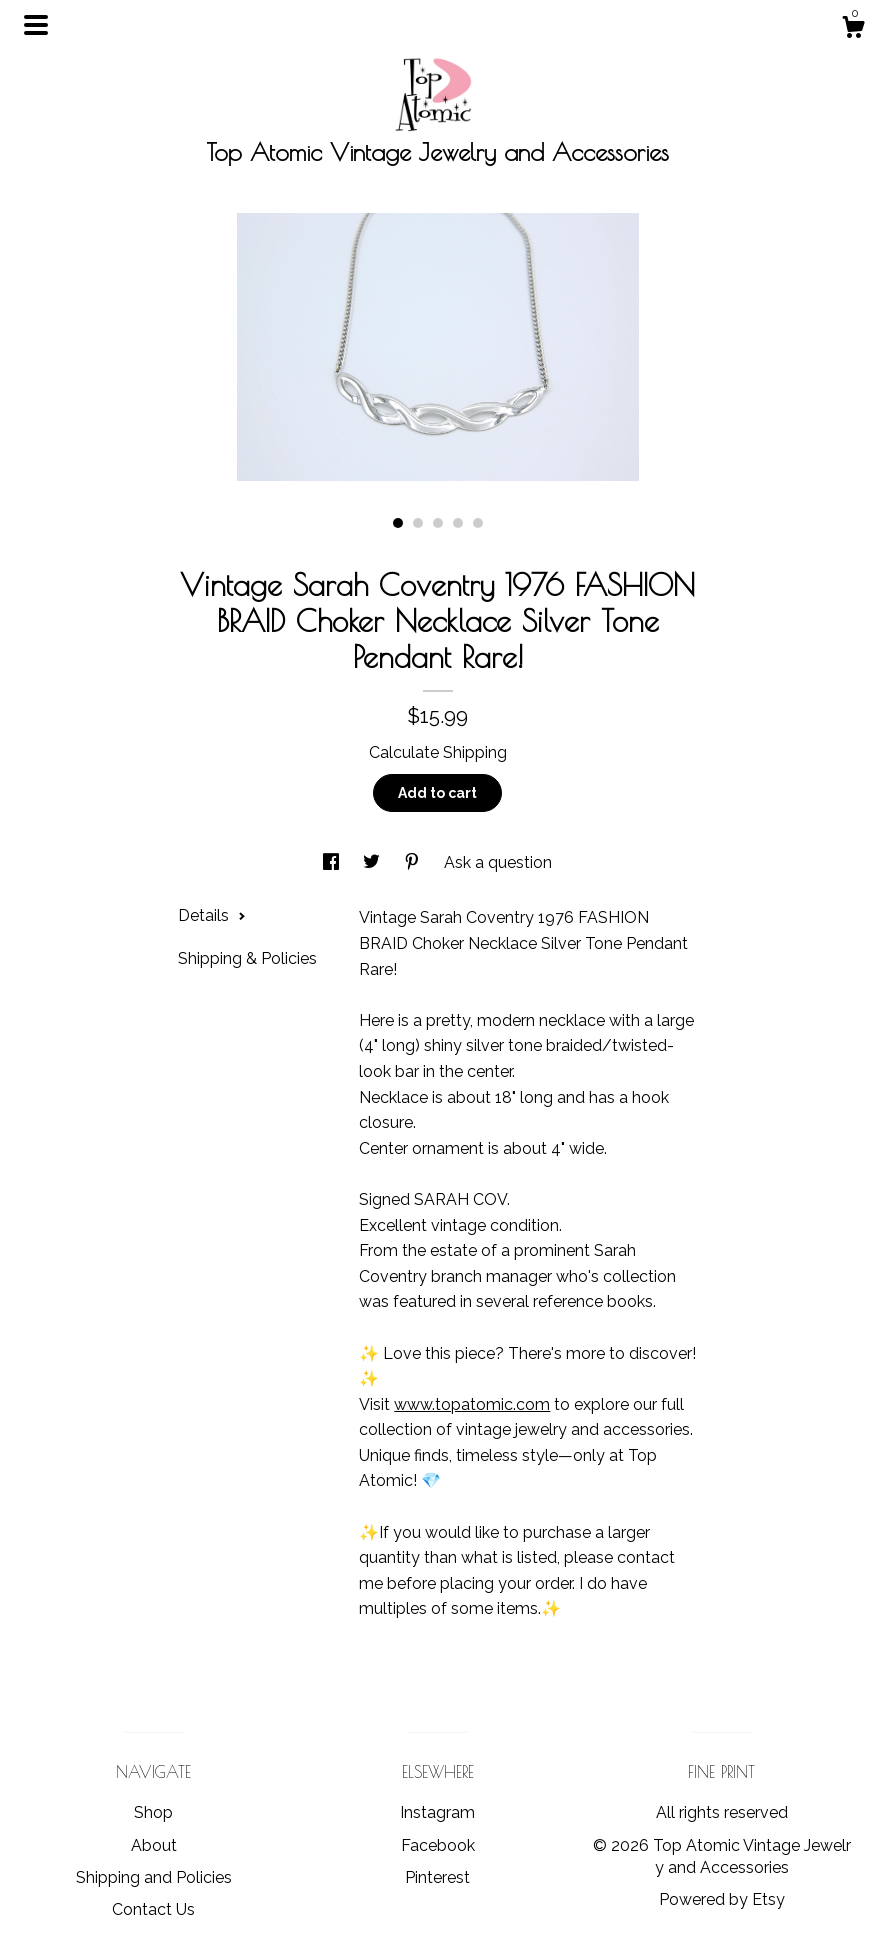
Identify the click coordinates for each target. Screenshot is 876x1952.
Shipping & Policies (247, 958)
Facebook (438, 1845)
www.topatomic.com (472, 1404)
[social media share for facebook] (333, 862)
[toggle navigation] (36, 25)
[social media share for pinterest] (414, 862)
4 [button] (458, 523)
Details (212, 915)
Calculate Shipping (438, 752)
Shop (153, 1812)
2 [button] (418, 523)
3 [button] (438, 523)
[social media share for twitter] (373, 862)
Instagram (437, 1812)
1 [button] (398, 523)
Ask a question (498, 862)
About (154, 1845)
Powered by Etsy (722, 1899)
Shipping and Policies (154, 1877)
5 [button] (478, 523)
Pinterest (437, 1877)
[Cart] (853, 30)
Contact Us (153, 1909)
